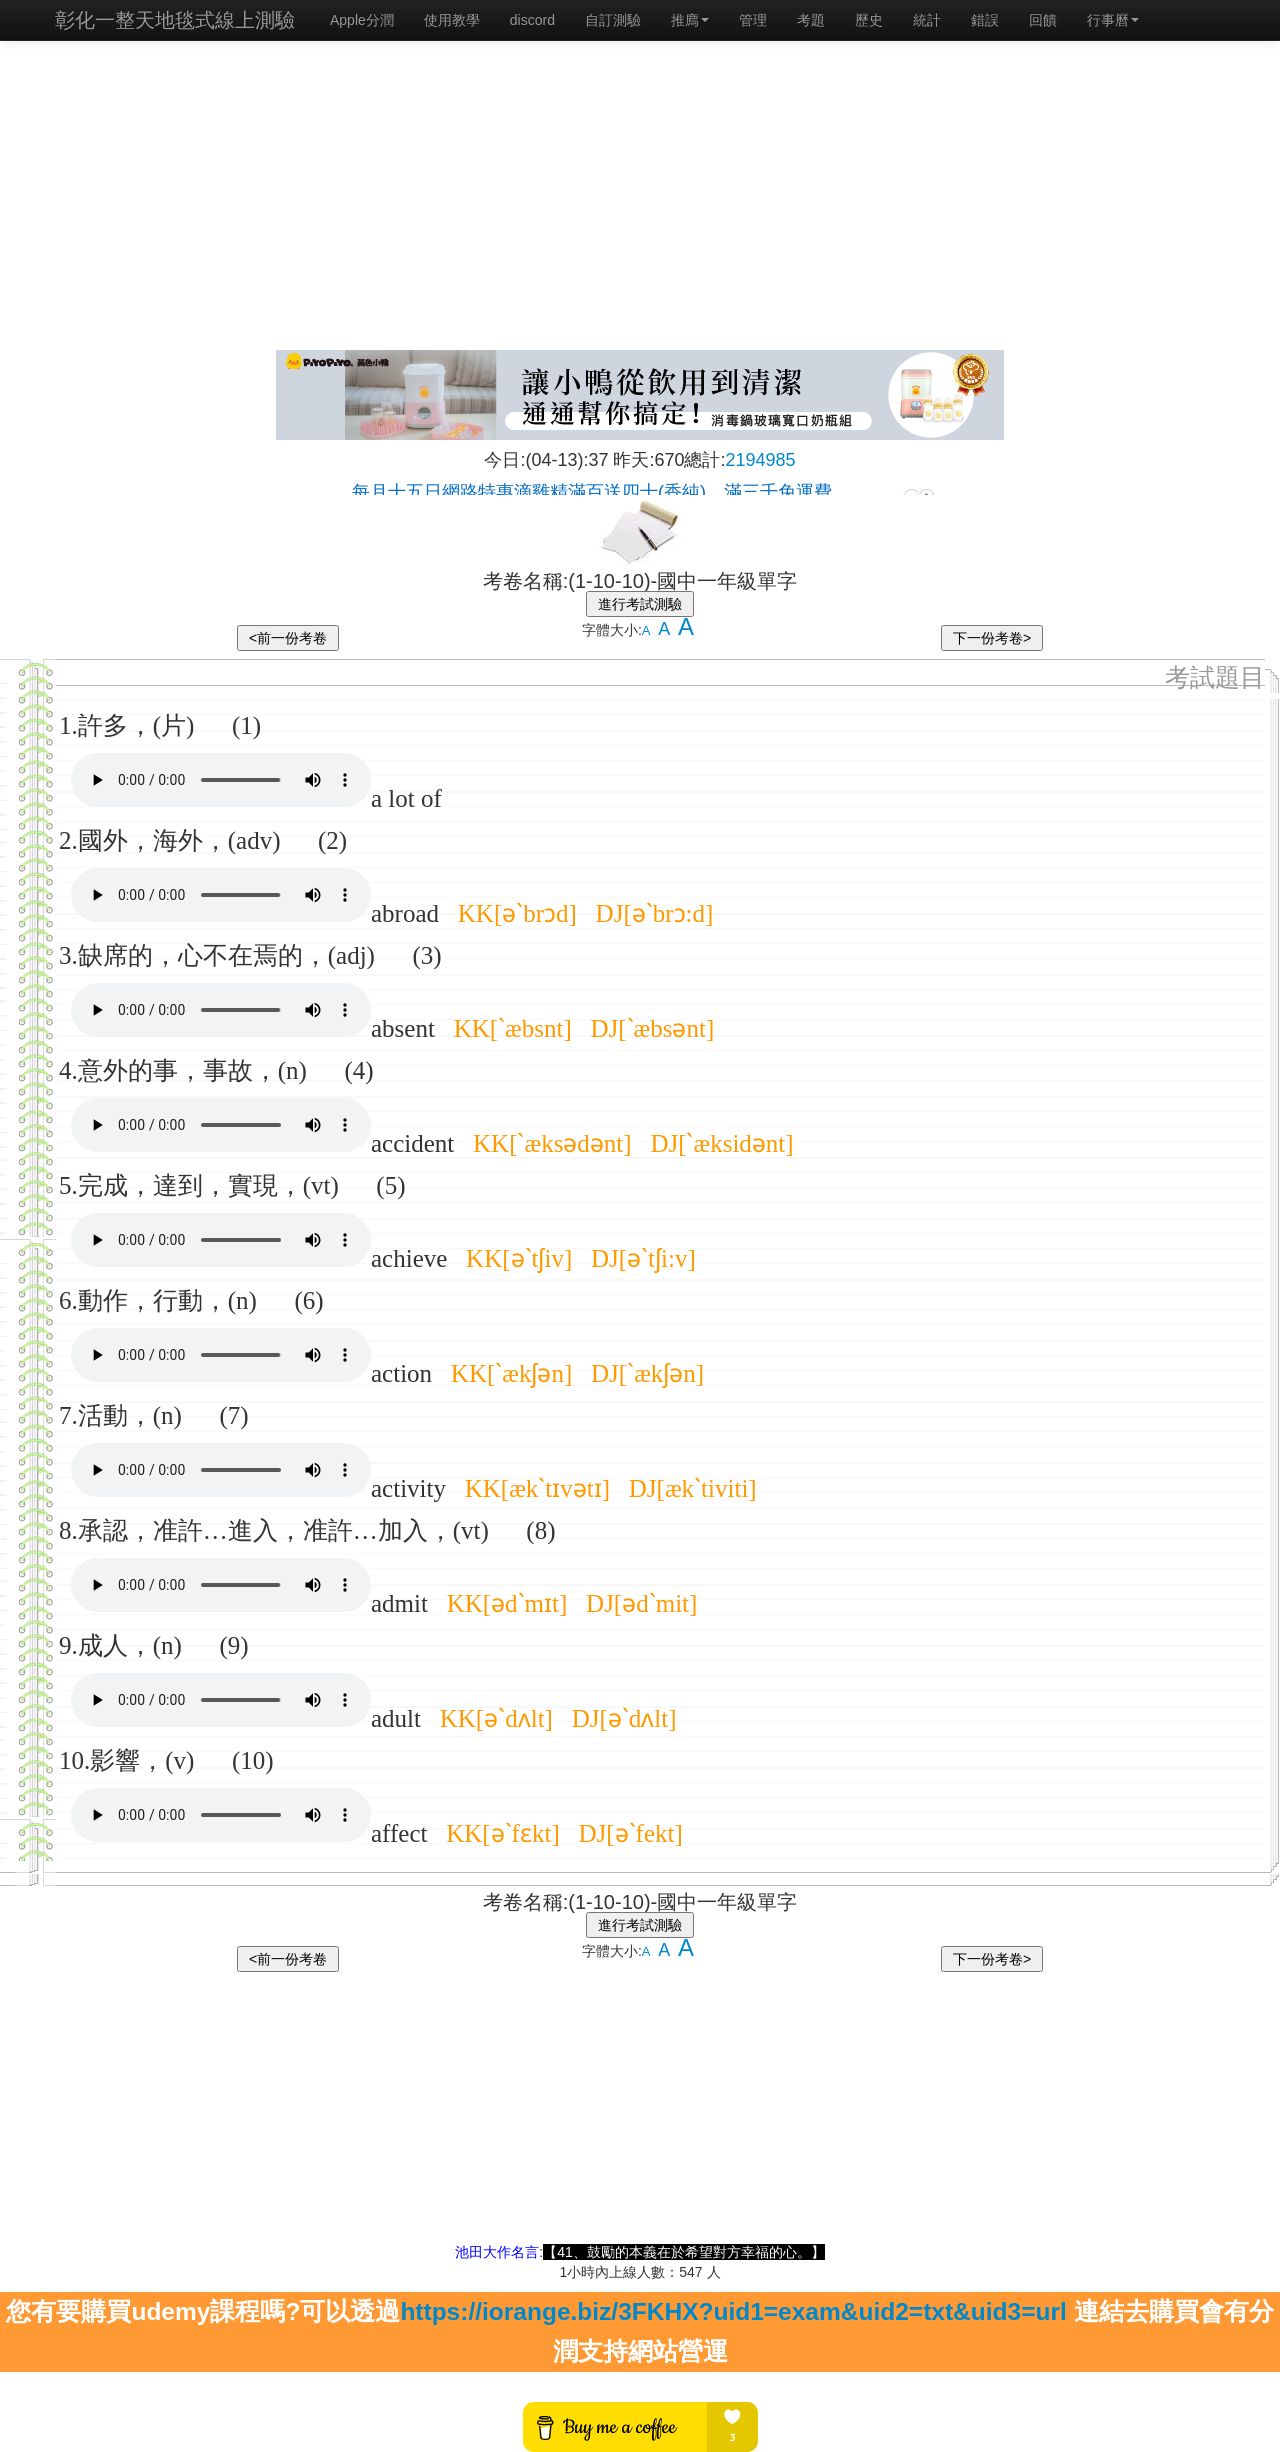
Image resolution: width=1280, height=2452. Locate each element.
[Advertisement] (640, 200)
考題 (811, 20)
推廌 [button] (690, 20)
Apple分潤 (362, 20)
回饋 (1043, 20)
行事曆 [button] (1113, 20)
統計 (927, 20)
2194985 (761, 460)
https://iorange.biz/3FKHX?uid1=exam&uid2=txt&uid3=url (733, 2311)
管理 (753, 20)
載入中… (640, 482)
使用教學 (452, 20)
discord (532, 20)
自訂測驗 (613, 20)
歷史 (869, 20)
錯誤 (985, 20)
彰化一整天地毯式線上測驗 (175, 20)
